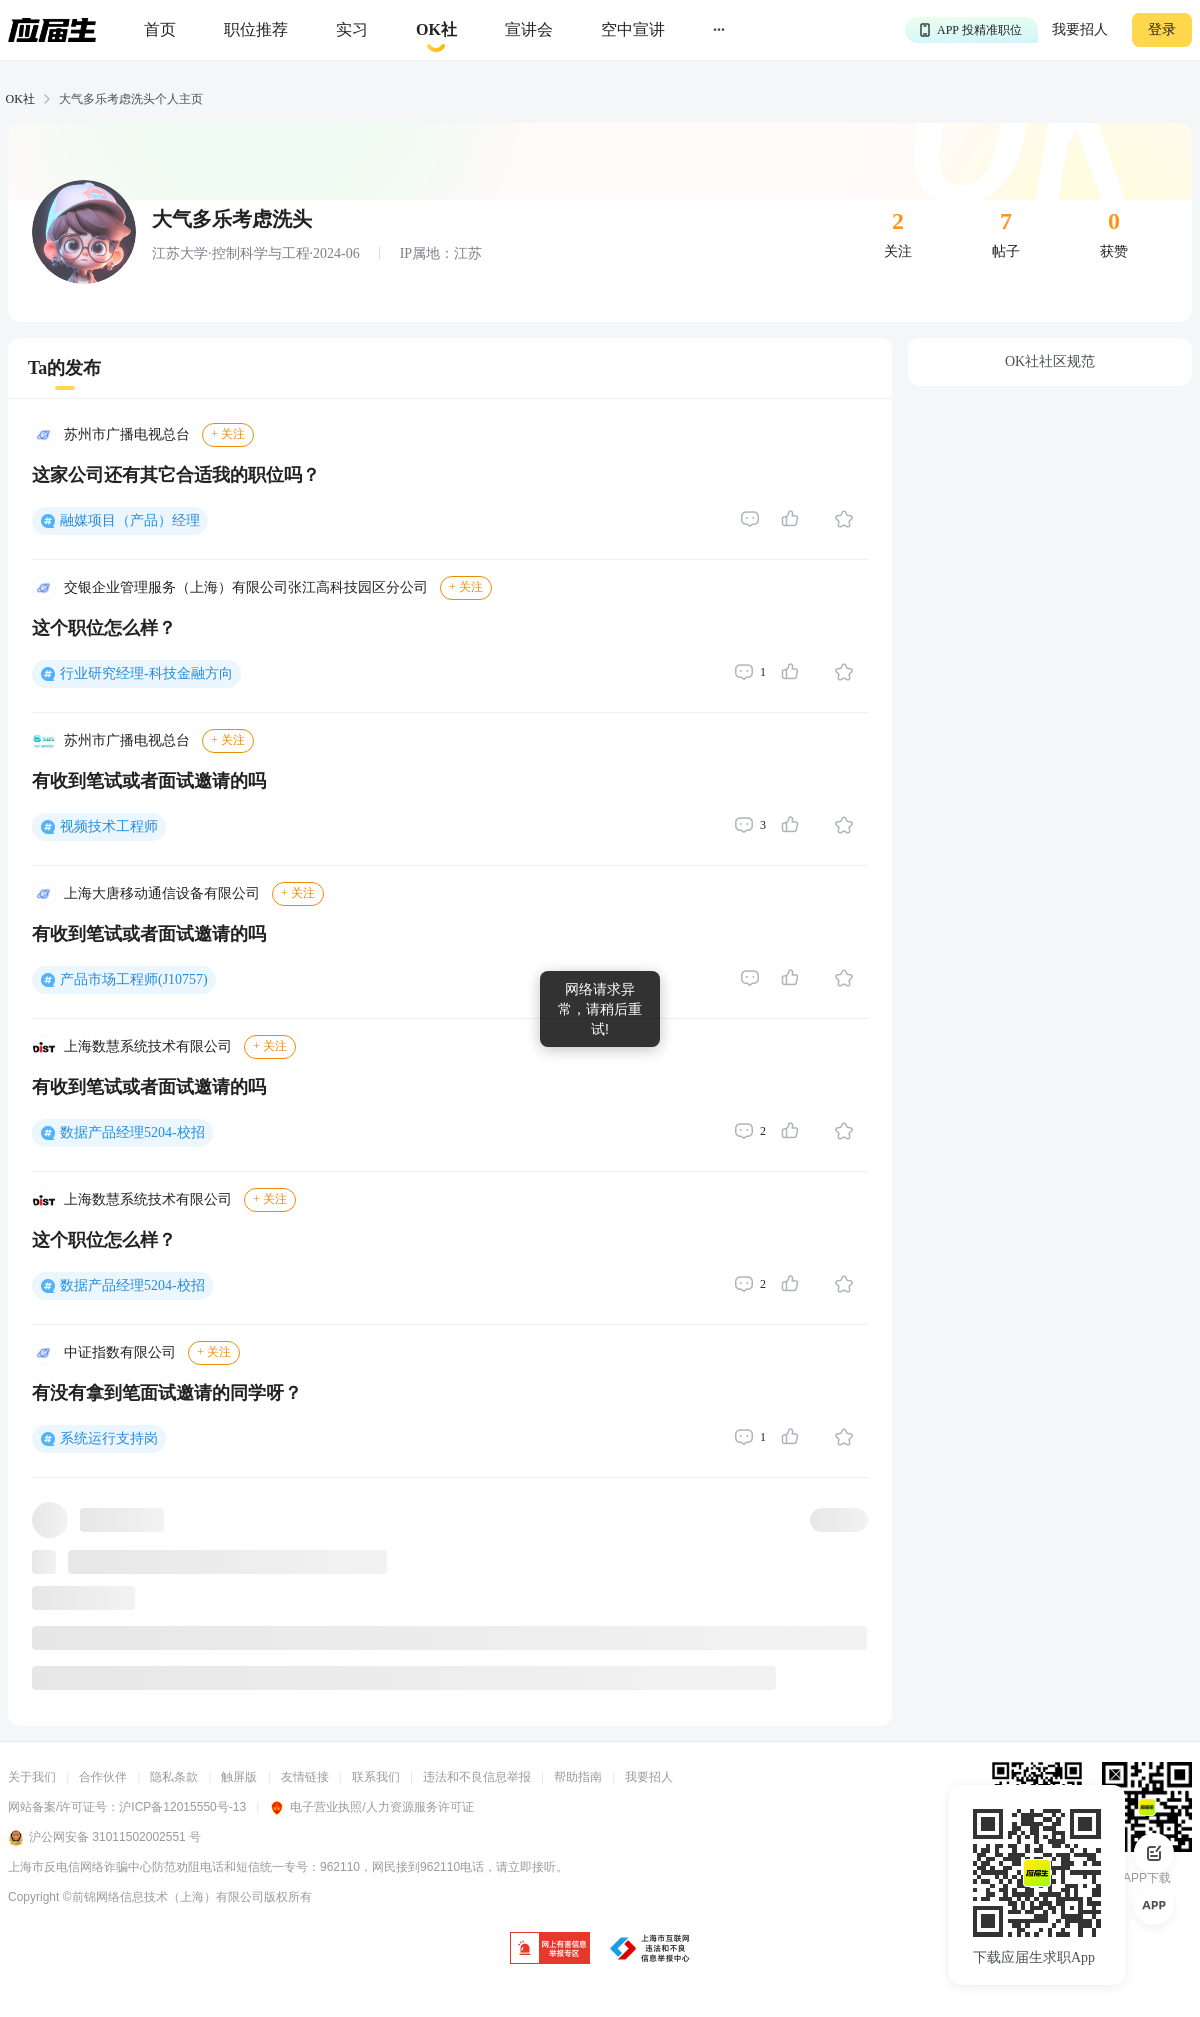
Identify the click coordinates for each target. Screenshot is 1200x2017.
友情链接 (305, 1777)
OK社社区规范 (1050, 361)
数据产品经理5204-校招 (132, 1132)
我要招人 (1080, 29)
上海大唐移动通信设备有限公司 (162, 893)
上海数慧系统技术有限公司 (148, 1046)
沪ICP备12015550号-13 (182, 1807)
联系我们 (376, 1777)
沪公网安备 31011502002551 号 (104, 1838)
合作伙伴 (103, 1777)
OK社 (20, 99)
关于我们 (32, 1777)
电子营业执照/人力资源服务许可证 (371, 1807)
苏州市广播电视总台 (127, 434)
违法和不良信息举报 (477, 1777)
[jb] (550, 1949)
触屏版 (239, 1777)
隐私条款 (174, 1777)
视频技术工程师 (109, 826)
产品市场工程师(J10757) (134, 979)
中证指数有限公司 (120, 1352)
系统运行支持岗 (109, 1438)
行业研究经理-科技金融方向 (146, 673)
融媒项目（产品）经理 (130, 520)
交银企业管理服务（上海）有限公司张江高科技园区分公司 (246, 587)
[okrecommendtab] (436, 30)
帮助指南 (578, 1777)
